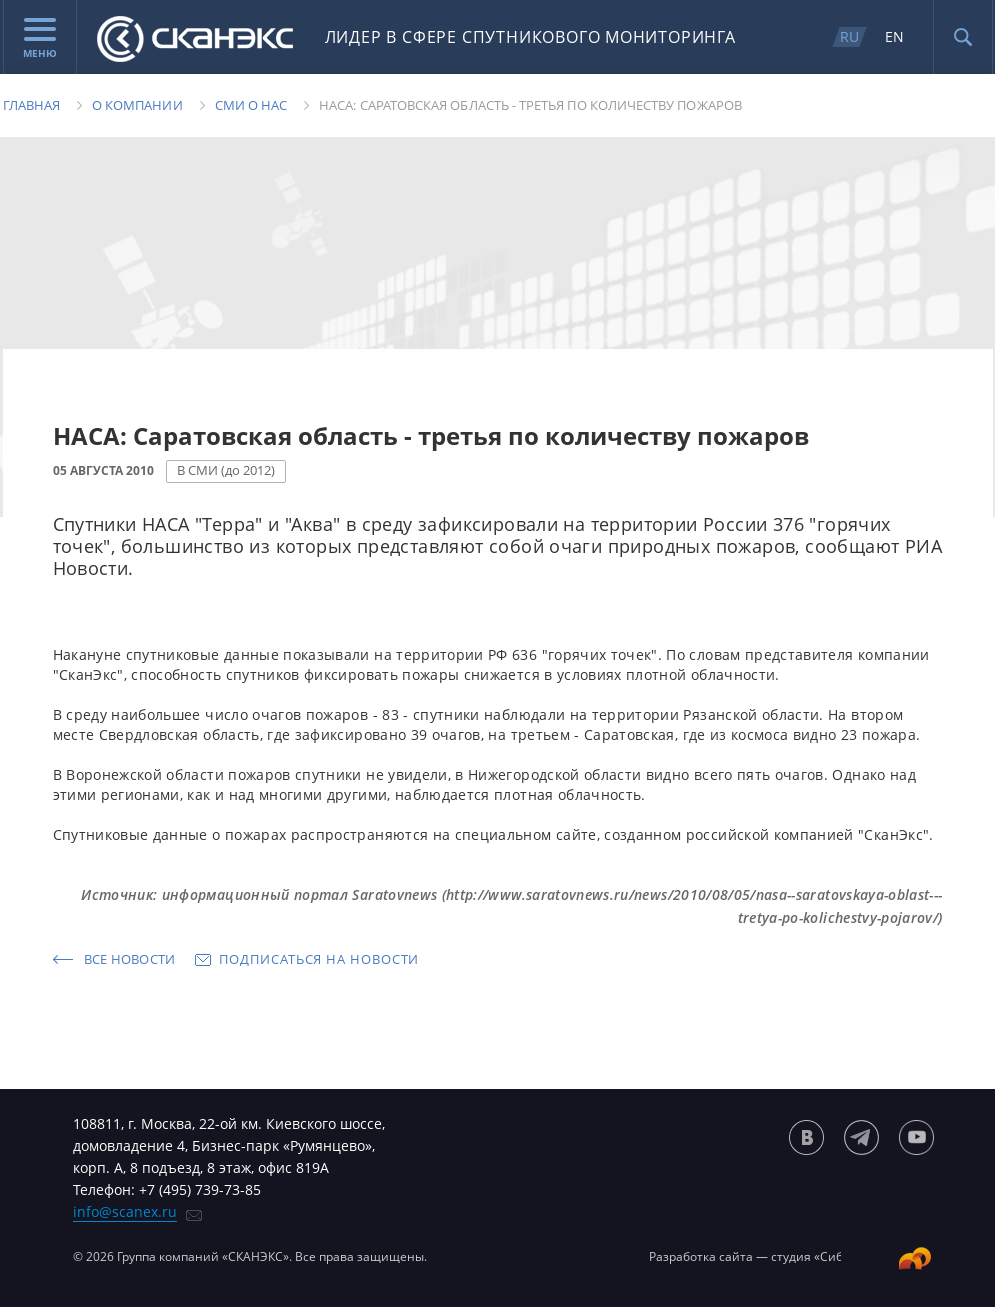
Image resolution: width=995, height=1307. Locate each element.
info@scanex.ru (125, 1211)
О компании (137, 105)
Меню (40, 39)
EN (894, 36)
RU (849, 36)
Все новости (130, 959)
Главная (31, 105)
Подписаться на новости (319, 959)
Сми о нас (251, 105)
